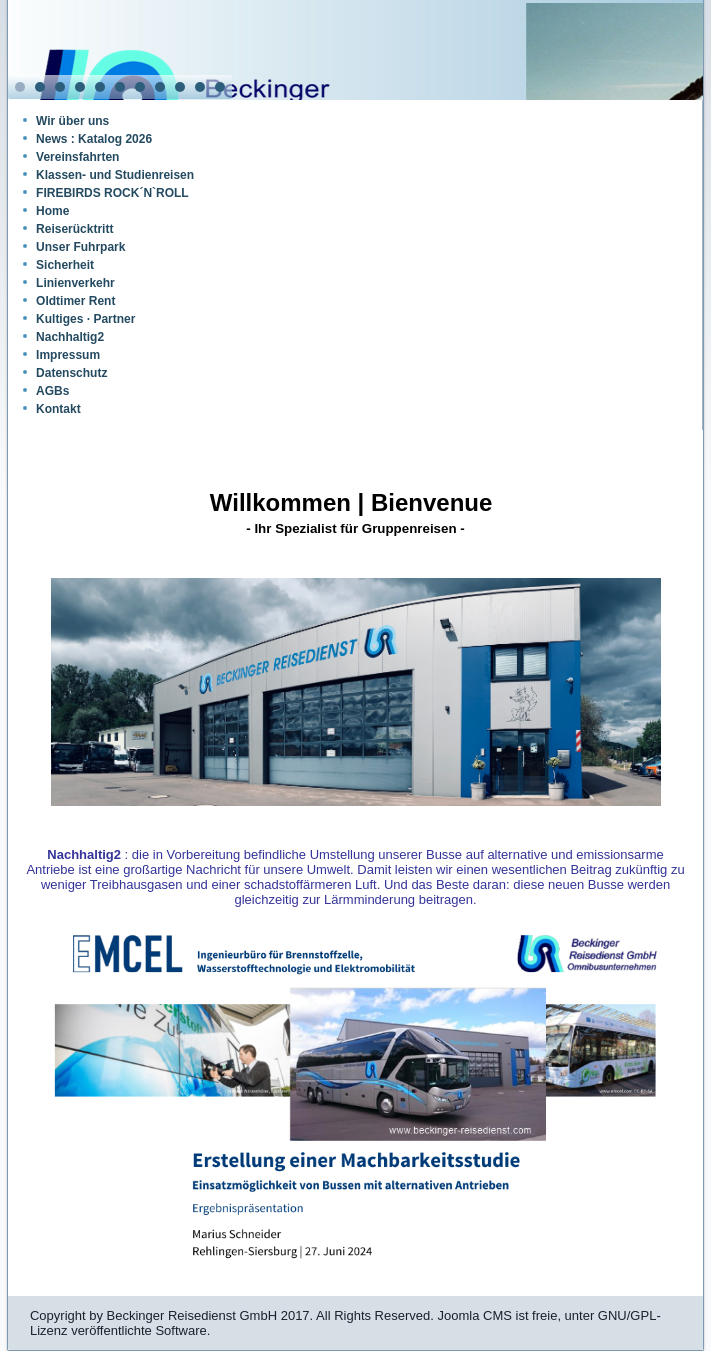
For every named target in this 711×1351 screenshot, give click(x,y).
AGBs (52, 391)
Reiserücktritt (74, 229)
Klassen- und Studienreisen (115, 175)
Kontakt (58, 409)
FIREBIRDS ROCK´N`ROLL (112, 193)
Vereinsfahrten (77, 157)
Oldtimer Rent (75, 301)
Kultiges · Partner (85, 319)
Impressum (68, 355)
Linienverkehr (75, 283)
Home (52, 211)
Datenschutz (71, 373)
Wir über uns (72, 121)
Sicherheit (65, 265)
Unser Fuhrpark (80, 247)
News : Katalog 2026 (94, 139)
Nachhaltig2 (70, 337)
